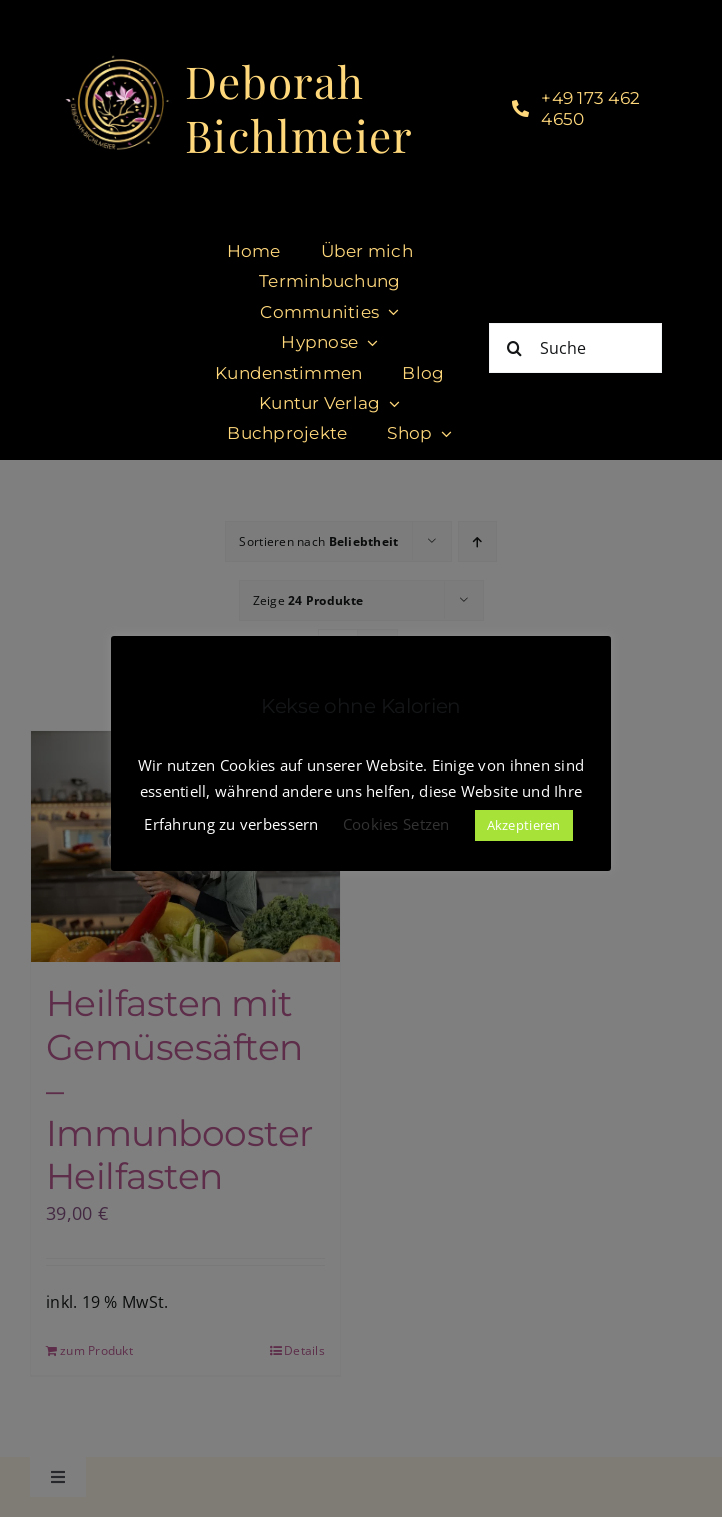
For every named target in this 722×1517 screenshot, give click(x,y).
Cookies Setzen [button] (396, 824)
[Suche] (575, 348)
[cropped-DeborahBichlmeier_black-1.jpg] (116, 62)
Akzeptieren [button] (524, 825)
